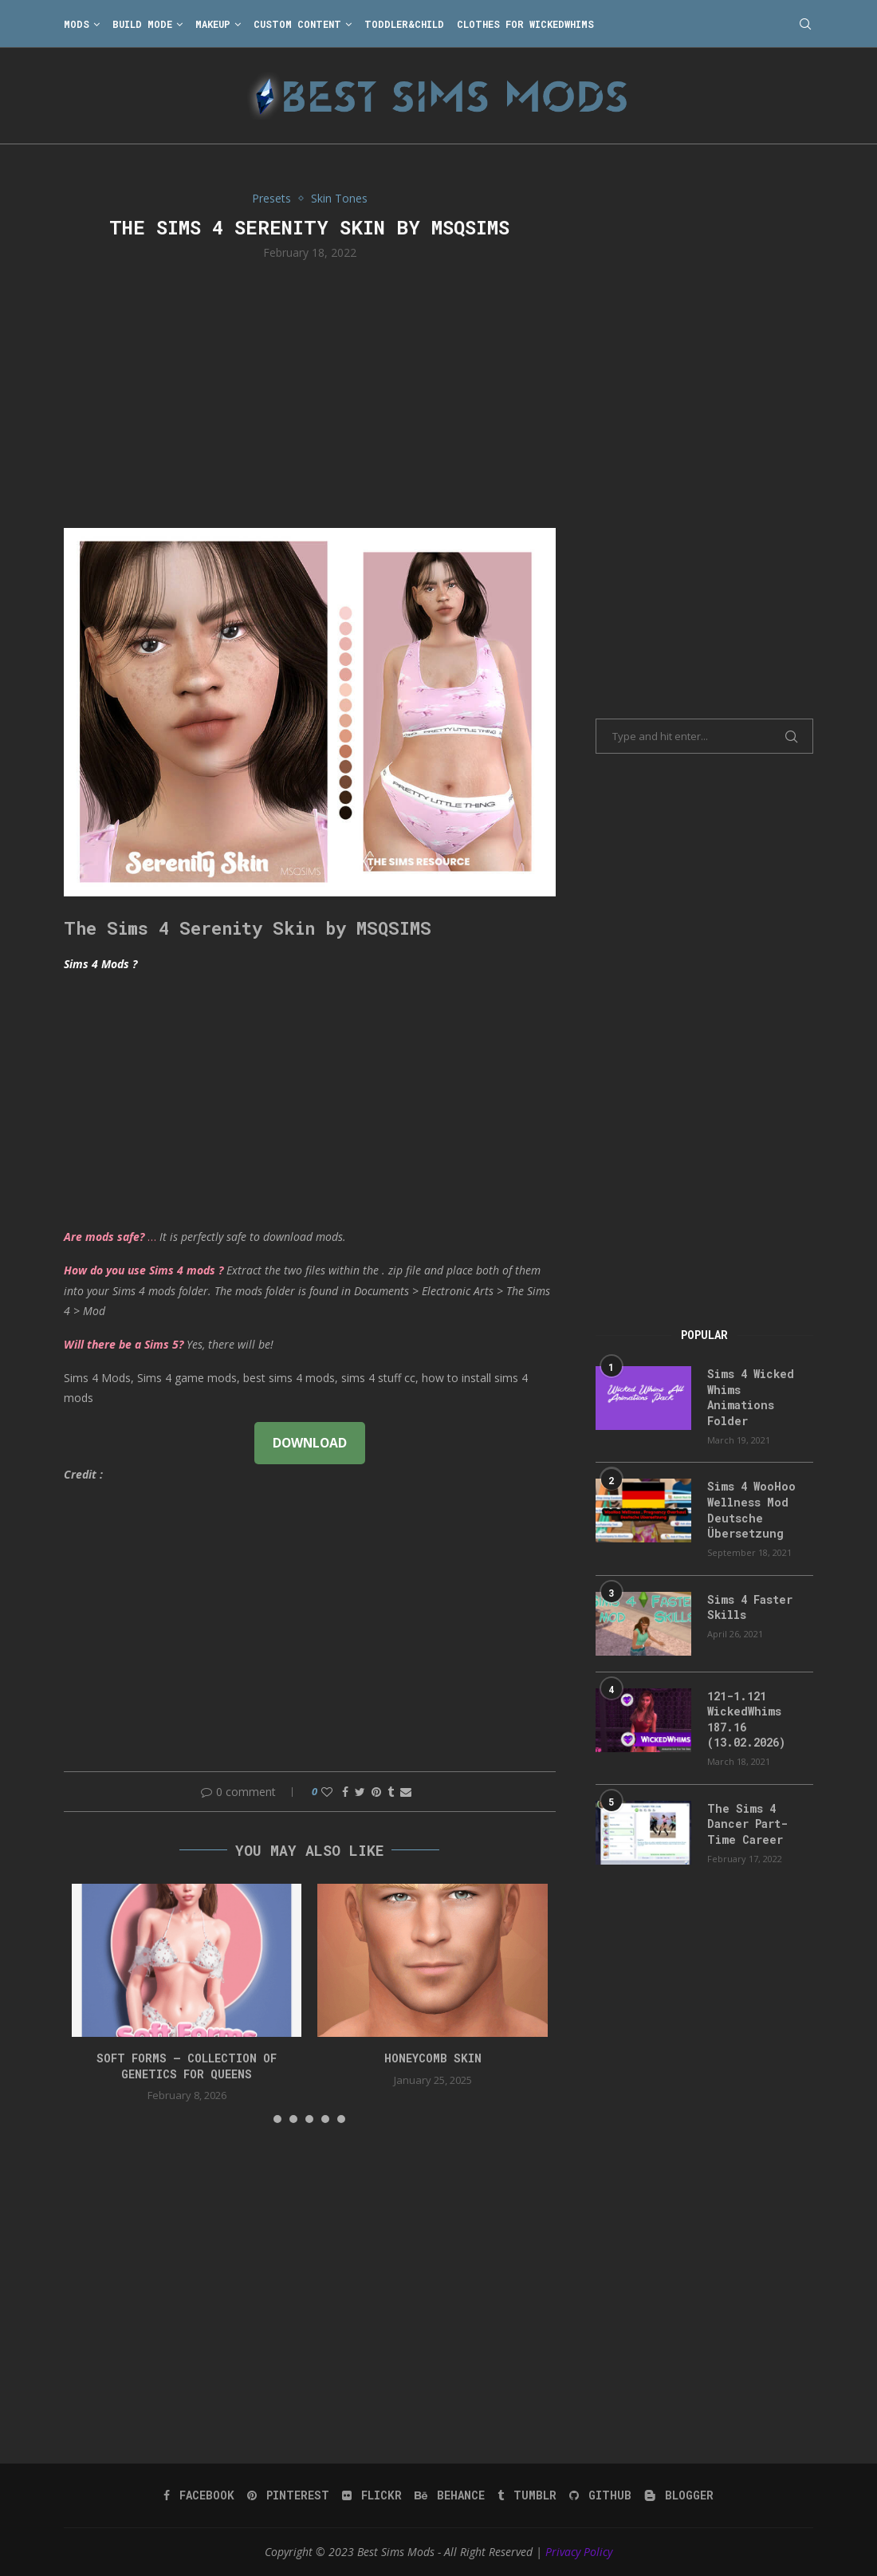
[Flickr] (372, 2495)
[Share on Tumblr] (390, 1791)
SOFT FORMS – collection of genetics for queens (186, 2066)
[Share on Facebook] (345, 1791)
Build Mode (142, 24)
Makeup (212, 24)
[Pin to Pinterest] (376, 1791)
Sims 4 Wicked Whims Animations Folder (750, 1397)
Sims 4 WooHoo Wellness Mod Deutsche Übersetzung (751, 1510)
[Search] (805, 24)
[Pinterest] (288, 2495)
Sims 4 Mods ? (100, 963)
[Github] (600, 2495)
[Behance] (450, 2495)
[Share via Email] (405, 1791)
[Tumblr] (526, 2495)
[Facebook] (198, 2495)
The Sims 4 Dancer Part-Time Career (747, 1824)
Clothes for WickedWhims (525, 24)
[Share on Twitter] (360, 1791)
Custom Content (297, 24)
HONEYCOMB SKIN (433, 2058)
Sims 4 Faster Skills (749, 1607)
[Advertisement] (310, 392)
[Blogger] (679, 2495)
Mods (76, 24)
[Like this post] (326, 1791)
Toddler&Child (404, 24)
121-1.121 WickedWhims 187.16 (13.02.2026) (746, 1719)
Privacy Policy (578, 2551)
